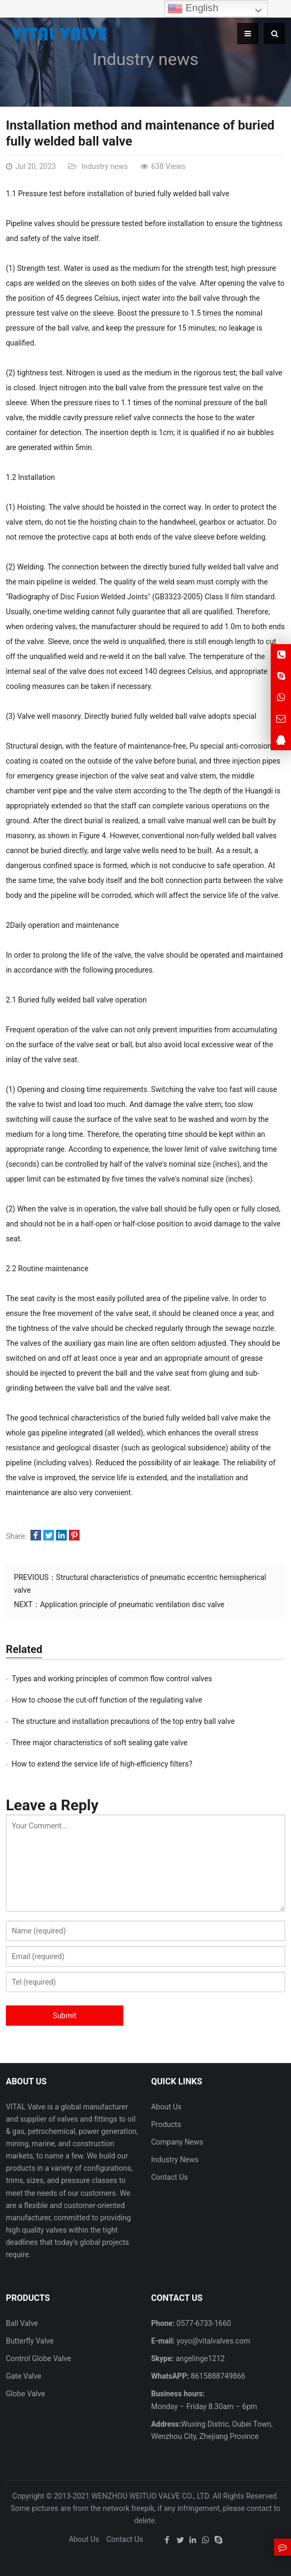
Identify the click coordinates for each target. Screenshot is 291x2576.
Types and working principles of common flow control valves (112, 1678)
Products (166, 2124)
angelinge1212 (199, 2358)
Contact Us (169, 2177)
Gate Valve (23, 2376)
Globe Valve (25, 2393)
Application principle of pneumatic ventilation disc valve (132, 1604)
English (193, 8)
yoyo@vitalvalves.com (212, 2341)
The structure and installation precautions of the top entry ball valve (123, 1721)
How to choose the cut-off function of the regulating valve (107, 1700)
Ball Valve (22, 2323)
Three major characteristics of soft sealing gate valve (99, 1742)
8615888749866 (217, 2376)
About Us (166, 2106)
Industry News (175, 2159)
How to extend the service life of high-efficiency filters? (102, 1764)
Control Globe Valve (38, 2358)
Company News (177, 2142)
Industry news (145, 59)
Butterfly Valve (30, 2341)
